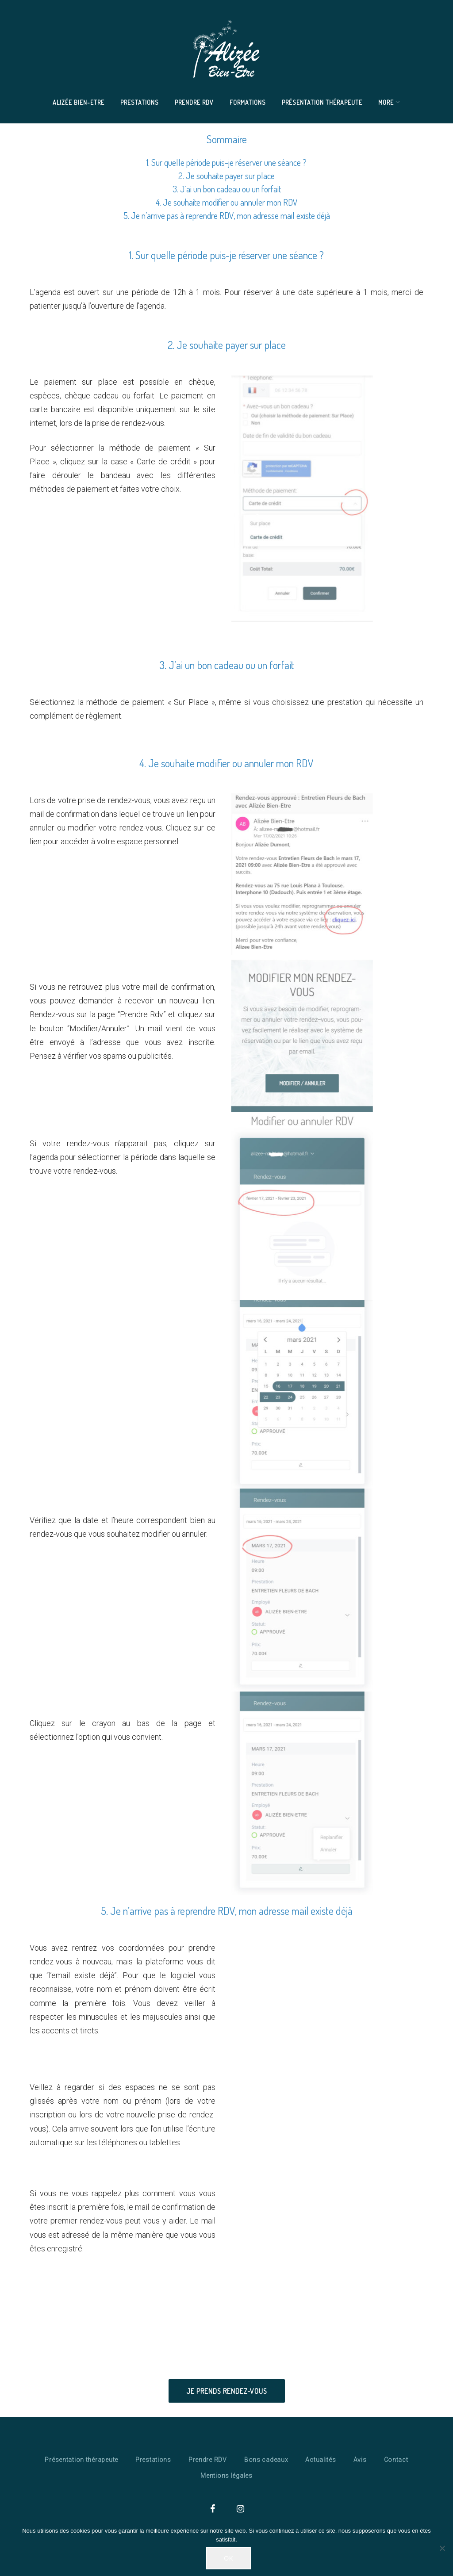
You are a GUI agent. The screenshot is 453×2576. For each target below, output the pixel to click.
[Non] (442, 2548)
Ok (229, 2558)
